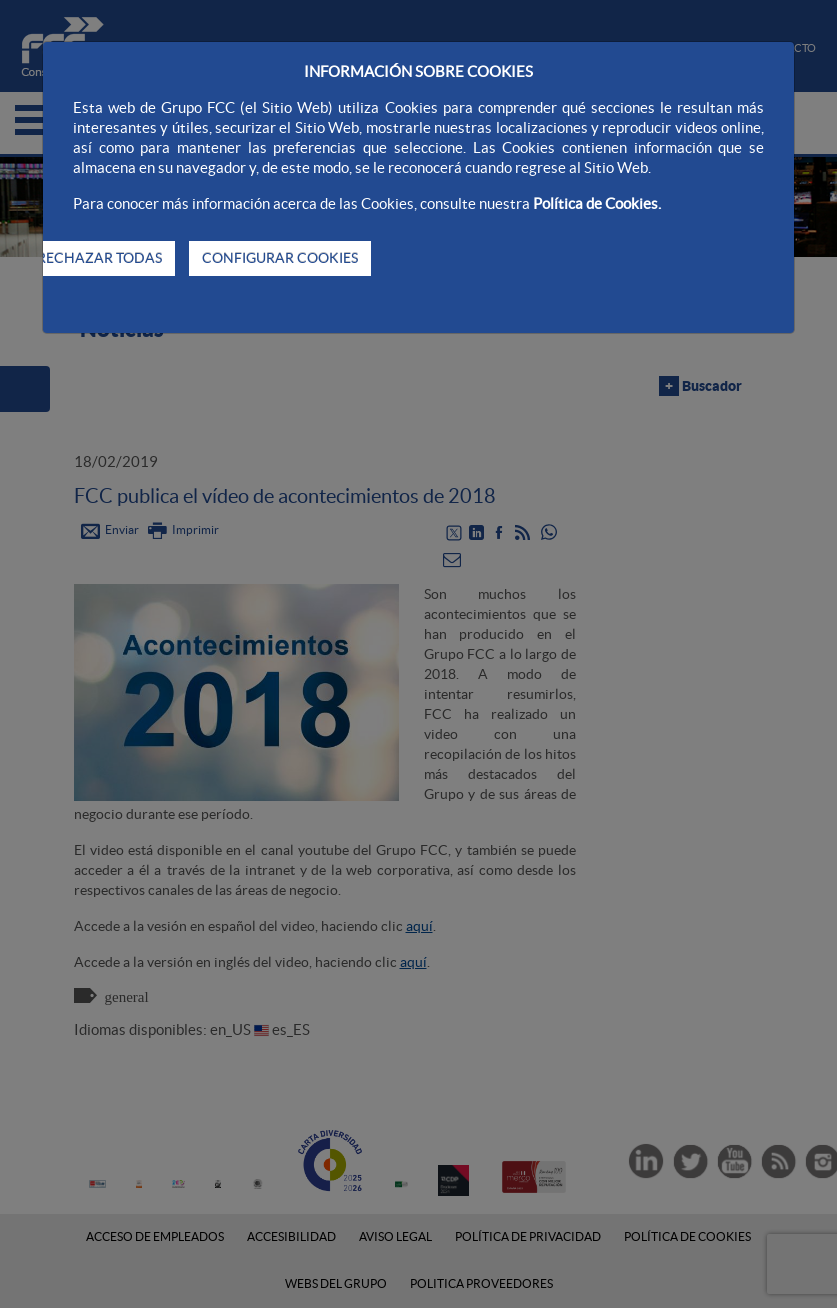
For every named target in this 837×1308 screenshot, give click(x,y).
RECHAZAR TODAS (99, 258)
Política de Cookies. (597, 203)
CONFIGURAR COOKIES (280, 258)
